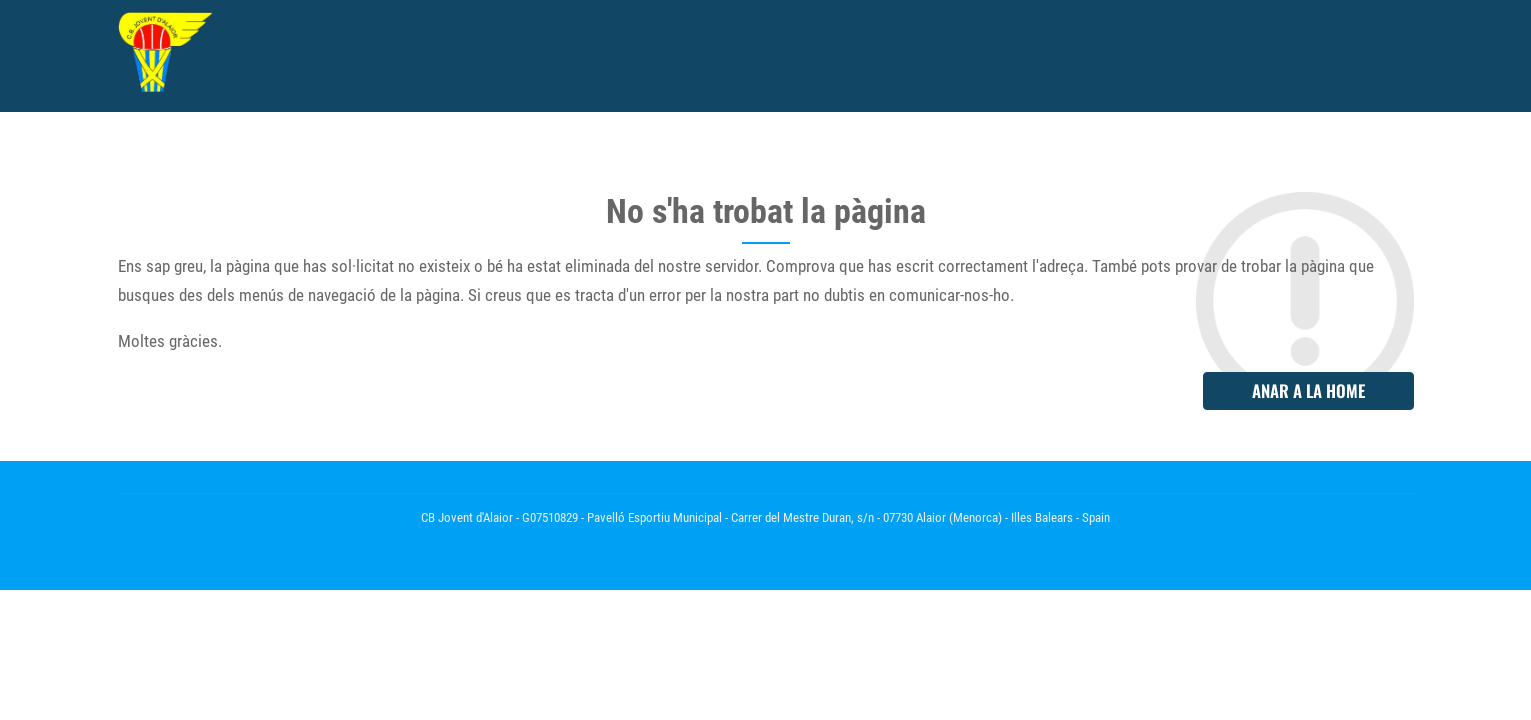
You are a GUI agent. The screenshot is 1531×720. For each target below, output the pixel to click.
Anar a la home (1308, 390)
